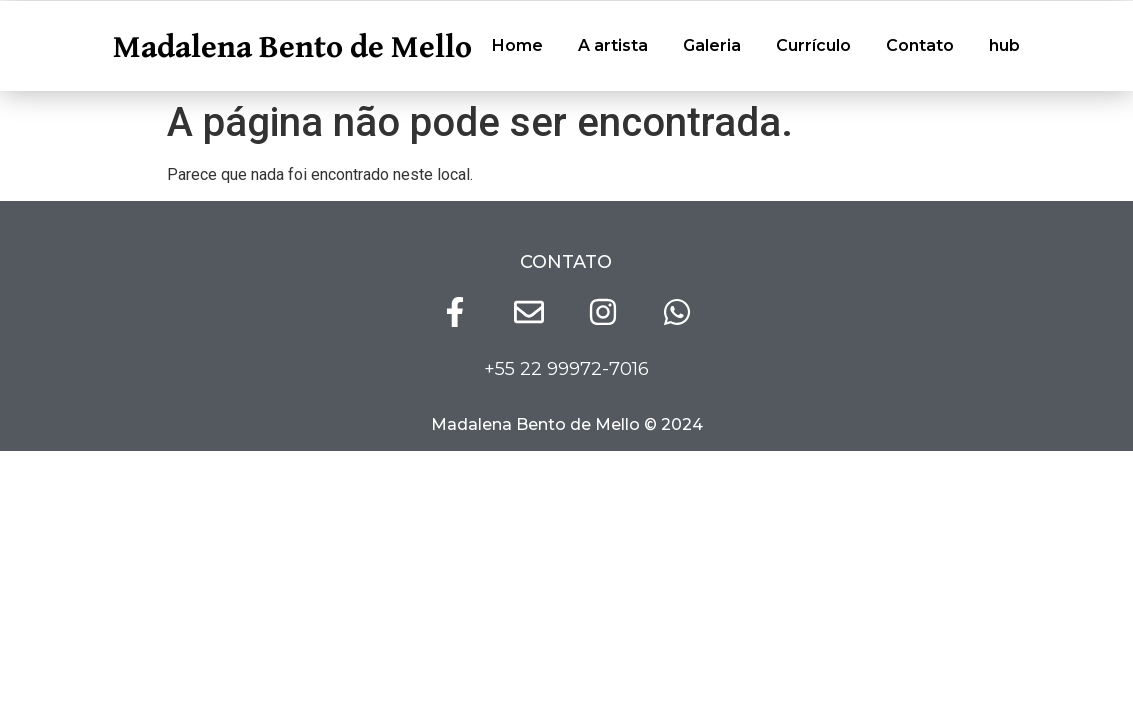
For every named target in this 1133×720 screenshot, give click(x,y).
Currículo (813, 45)
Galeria (712, 45)
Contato (920, 45)
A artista (613, 45)
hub (1004, 45)
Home (517, 45)
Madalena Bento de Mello (292, 45)
